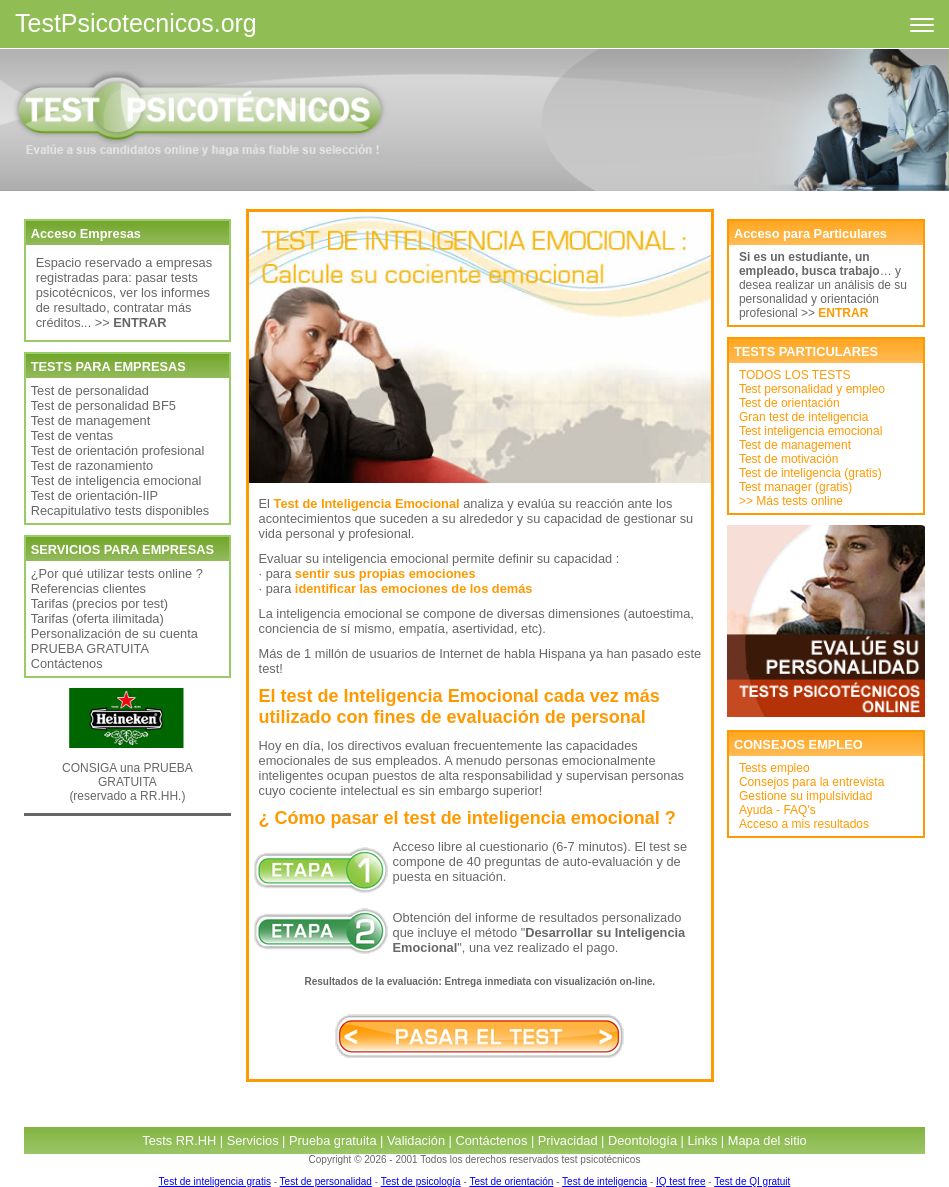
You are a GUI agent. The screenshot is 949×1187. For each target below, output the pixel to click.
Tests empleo (774, 768)
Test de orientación (789, 403)
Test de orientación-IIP (94, 495)
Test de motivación (788, 459)
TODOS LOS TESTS (795, 375)
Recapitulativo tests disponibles (120, 510)
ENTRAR (843, 313)
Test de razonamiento (92, 465)
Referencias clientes (88, 588)
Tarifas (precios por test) (99, 603)
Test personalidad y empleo (812, 389)
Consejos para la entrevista (811, 782)
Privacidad (568, 1140)
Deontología (642, 1140)
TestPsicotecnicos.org (136, 23)
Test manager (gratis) (795, 487)
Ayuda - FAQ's (777, 810)
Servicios (253, 1140)
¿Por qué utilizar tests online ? (117, 573)
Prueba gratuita (333, 1140)
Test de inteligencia (604, 1181)
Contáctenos (67, 663)
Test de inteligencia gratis (215, 1181)
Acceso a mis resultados (804, 824)
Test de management (91, 420)
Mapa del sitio (767, 1140)
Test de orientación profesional (118, 450)
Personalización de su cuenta (114, 633)
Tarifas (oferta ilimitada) (97, 618)
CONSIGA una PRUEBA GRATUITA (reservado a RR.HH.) (127, 782)
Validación (416, 1140)
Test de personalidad (90, 390)
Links (702, 1140)
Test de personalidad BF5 (103, 405)
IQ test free (680, 1181)
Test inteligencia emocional (810, 431)
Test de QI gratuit (752, 1181)
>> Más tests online (791, 501)
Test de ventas (72, 435)
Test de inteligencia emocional (116, 480)
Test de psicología (421, 1181)
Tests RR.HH (179, 1140)
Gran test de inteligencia (803, 417)
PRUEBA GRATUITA (90, 648)
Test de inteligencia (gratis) (810, 473)
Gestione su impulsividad (805, 796)
